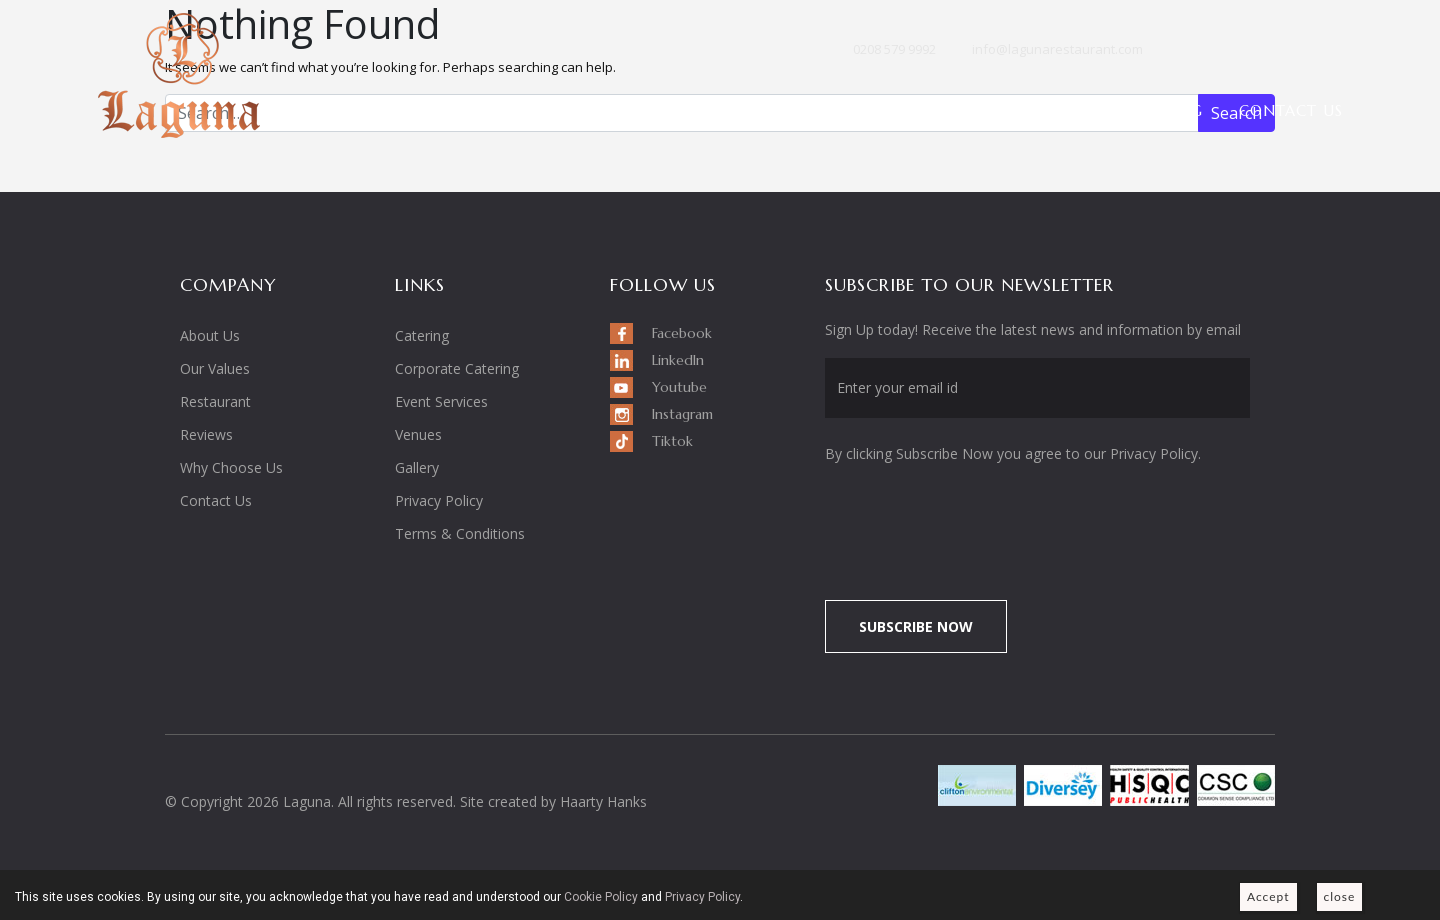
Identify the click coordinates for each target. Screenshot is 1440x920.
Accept (1268, 896)
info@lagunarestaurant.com (1057, 49)
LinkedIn (1225, 51)
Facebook (1189, 51)
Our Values (215, 368)
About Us (643, 110)
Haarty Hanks (603, 801)
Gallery (1089, 110)
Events (891, 110)
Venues (988, 110)
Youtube (1261, 51)
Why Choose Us (231, 467)
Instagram (1297, 54)
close (1340, 896)
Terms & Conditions (460, 533)
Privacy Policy (439, 500)
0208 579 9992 (894, 49)
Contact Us (1291, 110)
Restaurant (772, 110)
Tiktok (1333, 51)
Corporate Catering (457, 368)
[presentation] (992, 521)
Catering (422, 335)
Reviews (206, 434)
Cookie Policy (601, 897)
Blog (1181, 110)
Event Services (441, 401)
